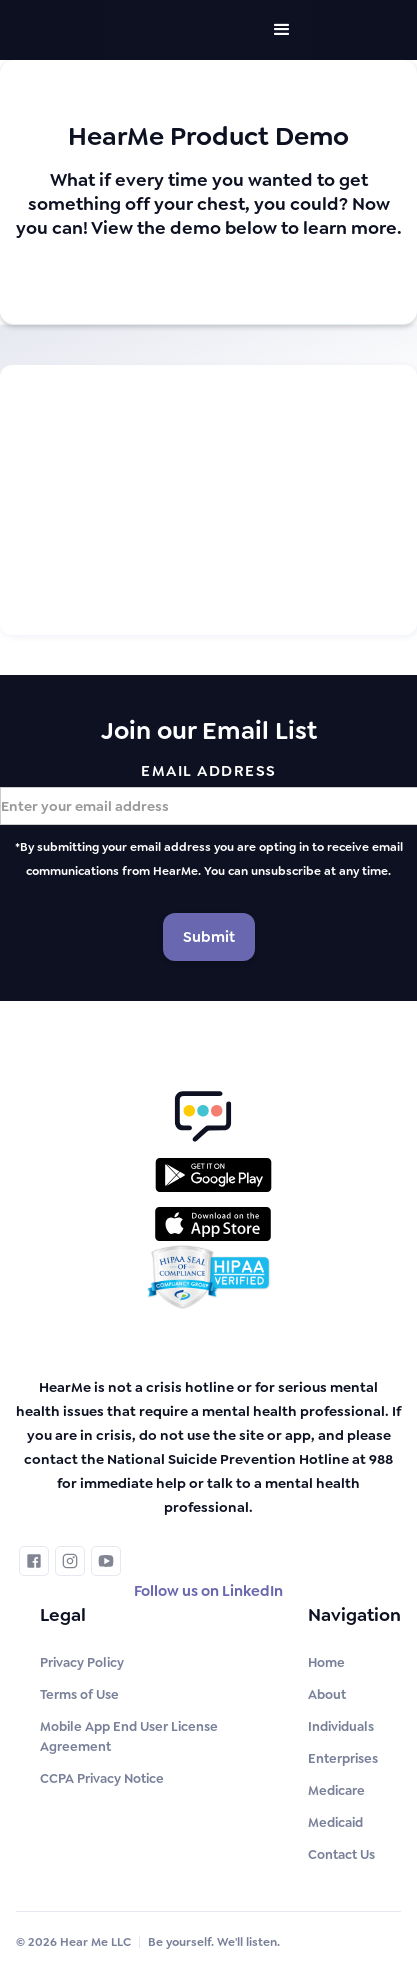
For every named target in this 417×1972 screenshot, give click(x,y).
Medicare (336, 1790)
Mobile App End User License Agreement (129, 1736)
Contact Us (341, 1854)
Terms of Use (79, 1694)
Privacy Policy (82, 1662)
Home (326, 1662)
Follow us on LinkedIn (208, 1591)
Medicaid (335, 1822)
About (327, 1694)
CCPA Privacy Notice (102, 1778)
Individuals (341, 1726)
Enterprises (343, 1758)
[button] (282, 30)
